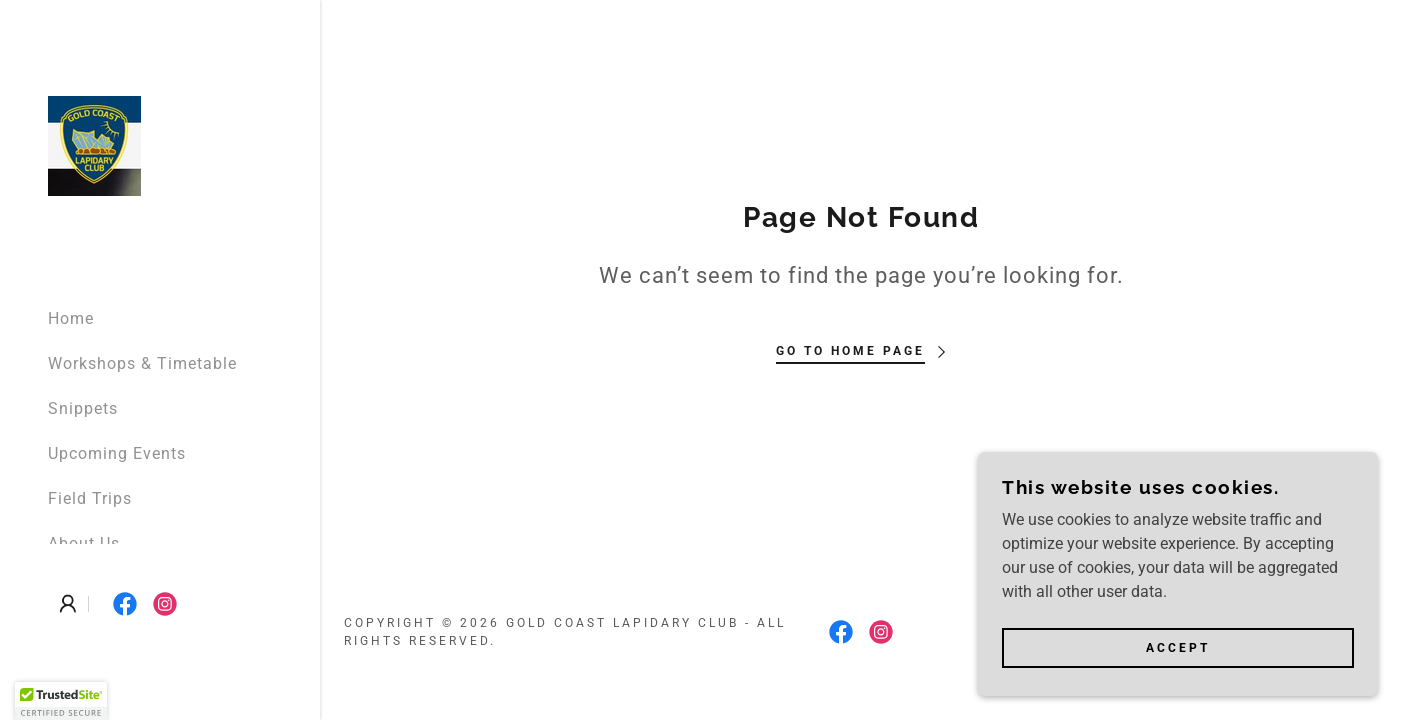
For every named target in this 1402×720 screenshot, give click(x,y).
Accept (1178, 648)
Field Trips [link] (90, 498)
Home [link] (71, 318)
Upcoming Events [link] (117, 453)
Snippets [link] (83, 408)
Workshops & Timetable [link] (142, 363)
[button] (68, 604)
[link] (94, 144)
